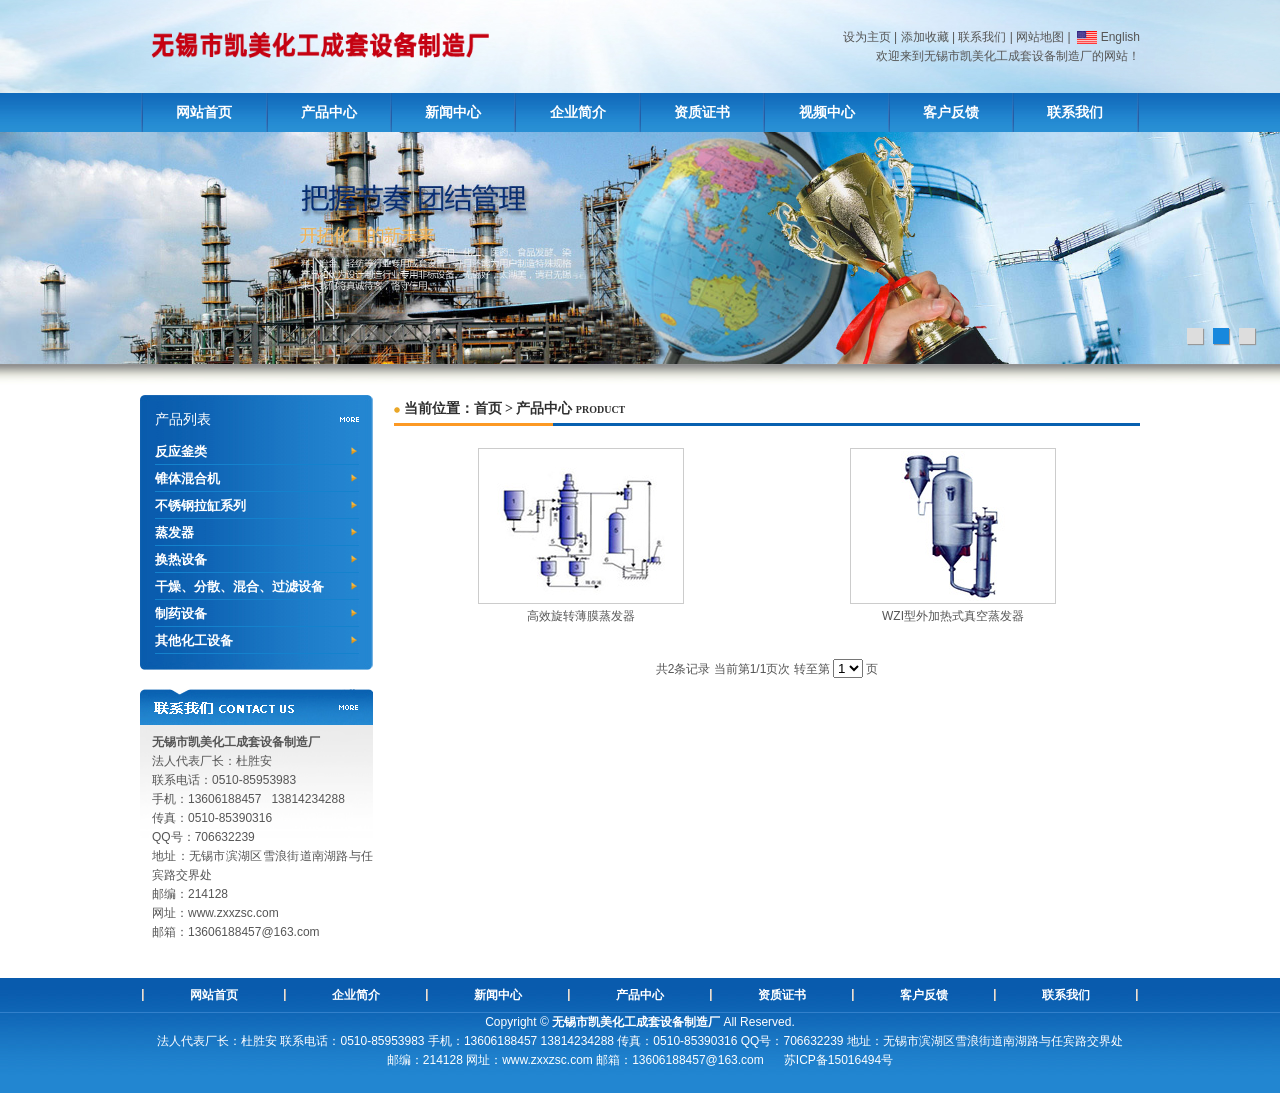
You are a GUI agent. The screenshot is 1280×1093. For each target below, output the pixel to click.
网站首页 (204, 112)
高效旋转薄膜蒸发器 (581, 616)
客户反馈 (951, 112)
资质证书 (702, 112)
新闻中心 (453, 112)
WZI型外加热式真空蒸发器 (953, 616)
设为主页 (867, 37)
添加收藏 (925, 37)
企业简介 (578, 112)
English (1107, 37)
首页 (488, 408)
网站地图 (1040, 37)
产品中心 (329, 112)
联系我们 (982, 37)
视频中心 (827, 112)
